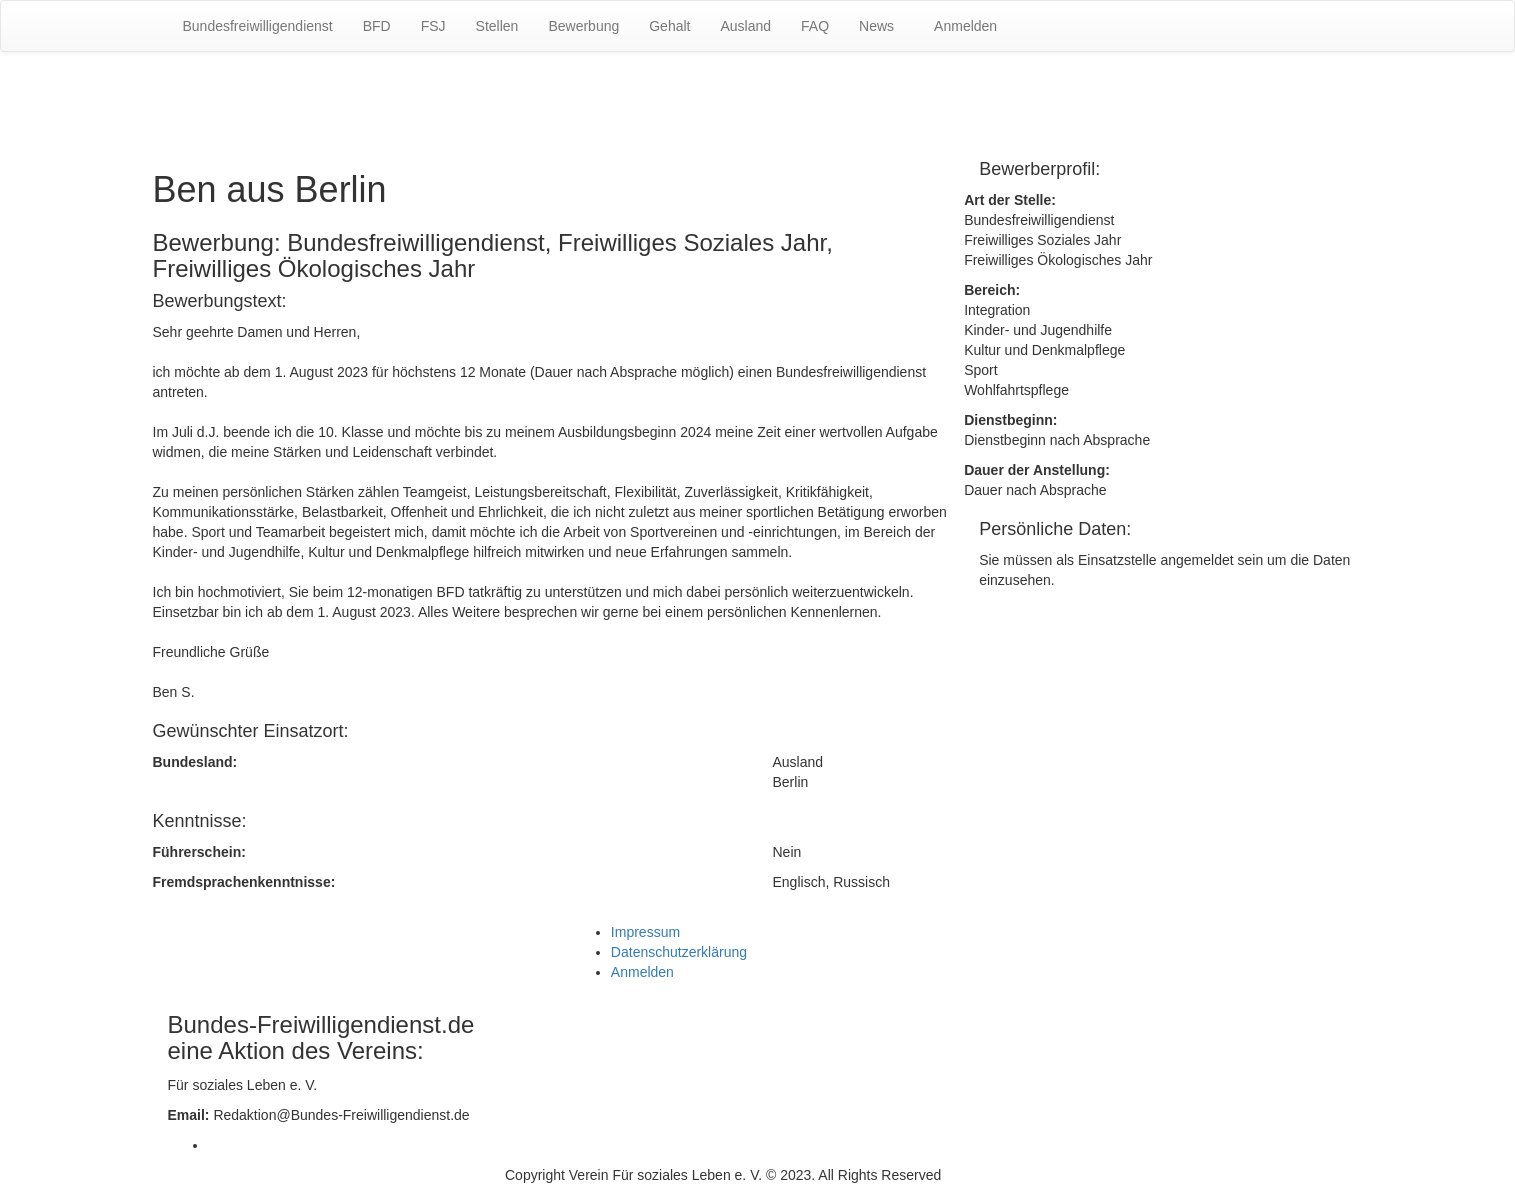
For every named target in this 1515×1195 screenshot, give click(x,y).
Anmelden (965, 26)
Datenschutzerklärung (679, 952)
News (876, 26)
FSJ (433, 26)
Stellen (497, 26)
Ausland (745, 26)
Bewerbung (583, 26)
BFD (377, 26)
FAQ (815, 26)
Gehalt (669, 26)
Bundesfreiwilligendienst (258, 26)
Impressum (645, 932)
